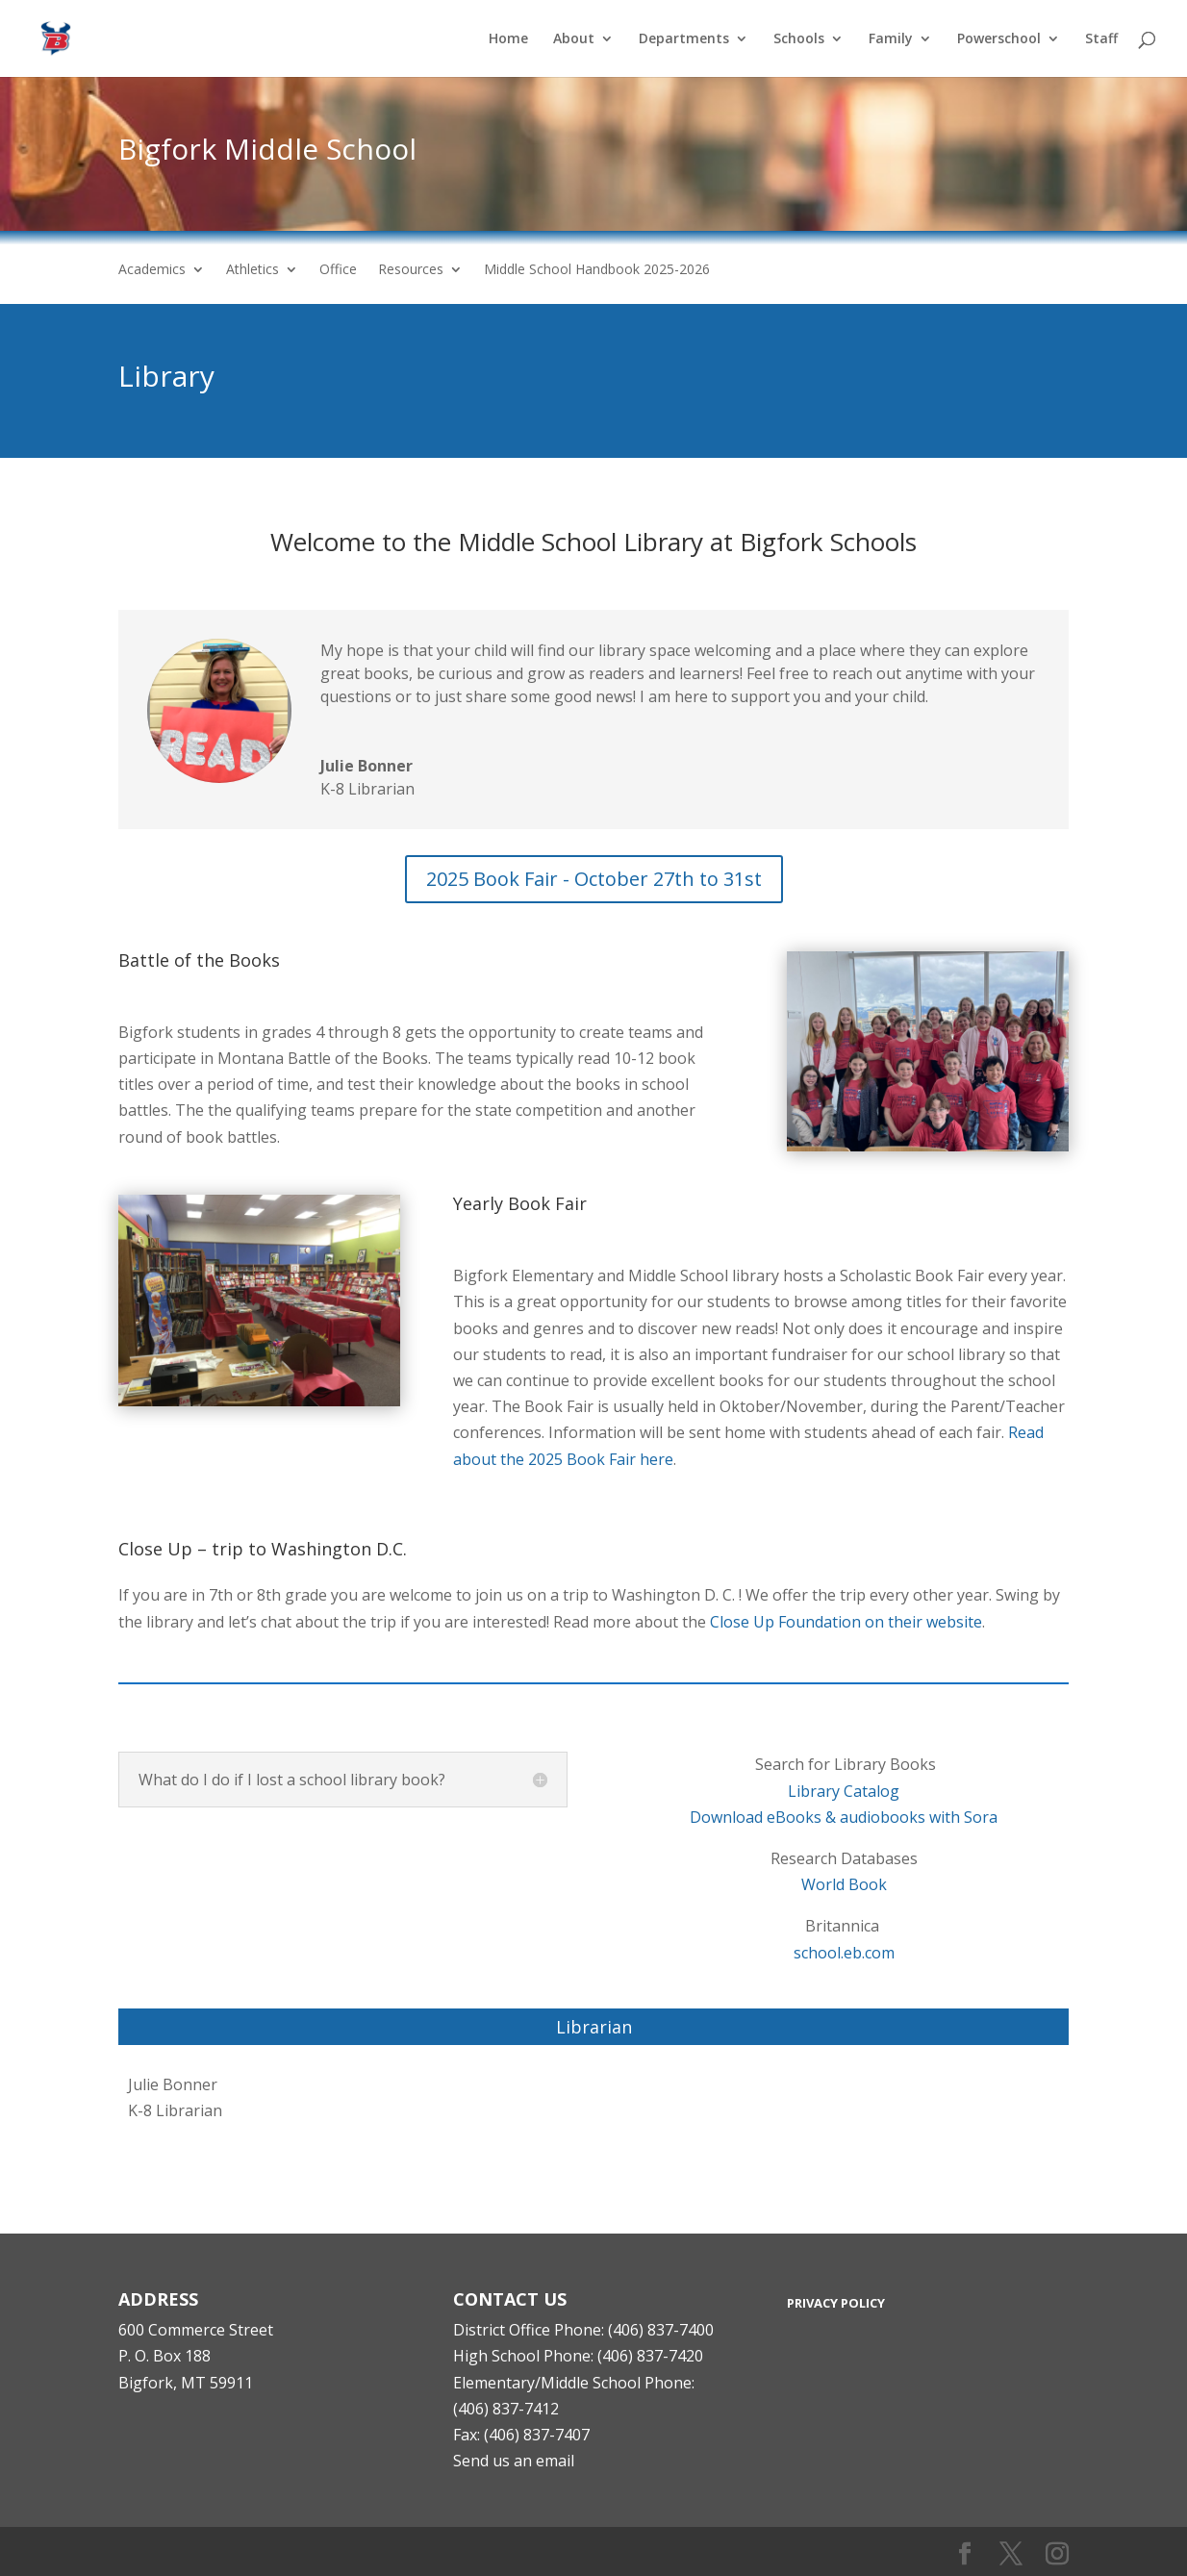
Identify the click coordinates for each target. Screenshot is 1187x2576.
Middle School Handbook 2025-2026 (597, 270)
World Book (844, 1884)
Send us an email (513, 2460)
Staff (1101, 39)
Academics (152, 270)
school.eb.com (844, 1952)
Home (508, 39)
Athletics (252, 270)
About (573, 39)
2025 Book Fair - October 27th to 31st (594, 879)
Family (891, 39)
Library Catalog (843, 1791)
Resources (410, 270)
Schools (798, 39)
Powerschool (999, 39)
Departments (684, 39)
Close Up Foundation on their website (846, 1621)
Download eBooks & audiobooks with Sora (844, 1817)
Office (338, 270)
